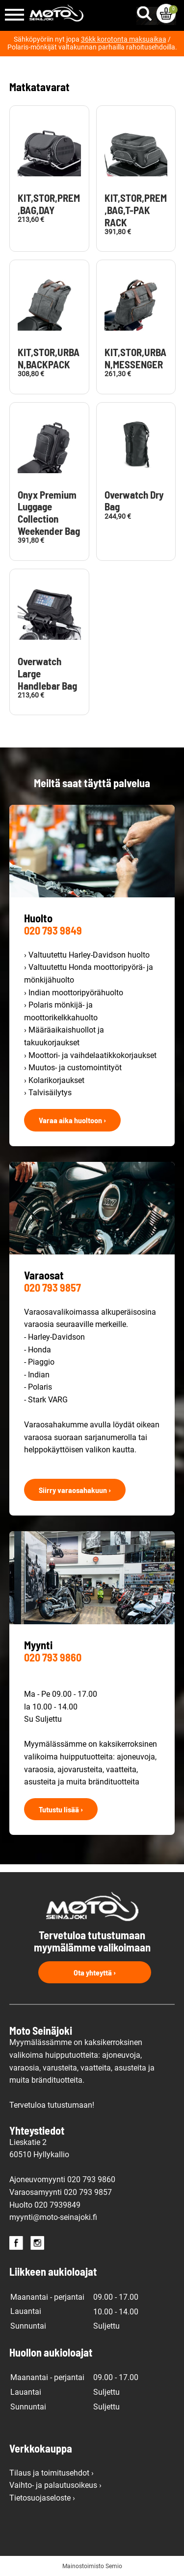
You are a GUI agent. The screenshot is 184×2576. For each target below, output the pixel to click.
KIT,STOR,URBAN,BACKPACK (48, 358)
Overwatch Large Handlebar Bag (47, 673)
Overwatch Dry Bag (134, 501)
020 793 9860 (52, 1657)
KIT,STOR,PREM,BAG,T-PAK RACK (136, 210)
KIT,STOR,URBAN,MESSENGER (135, 358)
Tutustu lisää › (61, 1809)
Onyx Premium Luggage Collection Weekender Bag (49, 513)
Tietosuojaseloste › (42, 2498)
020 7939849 (57, 2205)
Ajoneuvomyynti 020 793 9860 (62, 2179)
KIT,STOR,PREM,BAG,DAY (49, 204)
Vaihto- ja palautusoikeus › (55, 2485)
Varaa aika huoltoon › (72, 1120)
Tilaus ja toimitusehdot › (51, 2473)
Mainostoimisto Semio (92, 2566)
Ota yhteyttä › (95, 1972)
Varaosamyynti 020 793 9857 (60, 2192)
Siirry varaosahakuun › (75, 1489)
